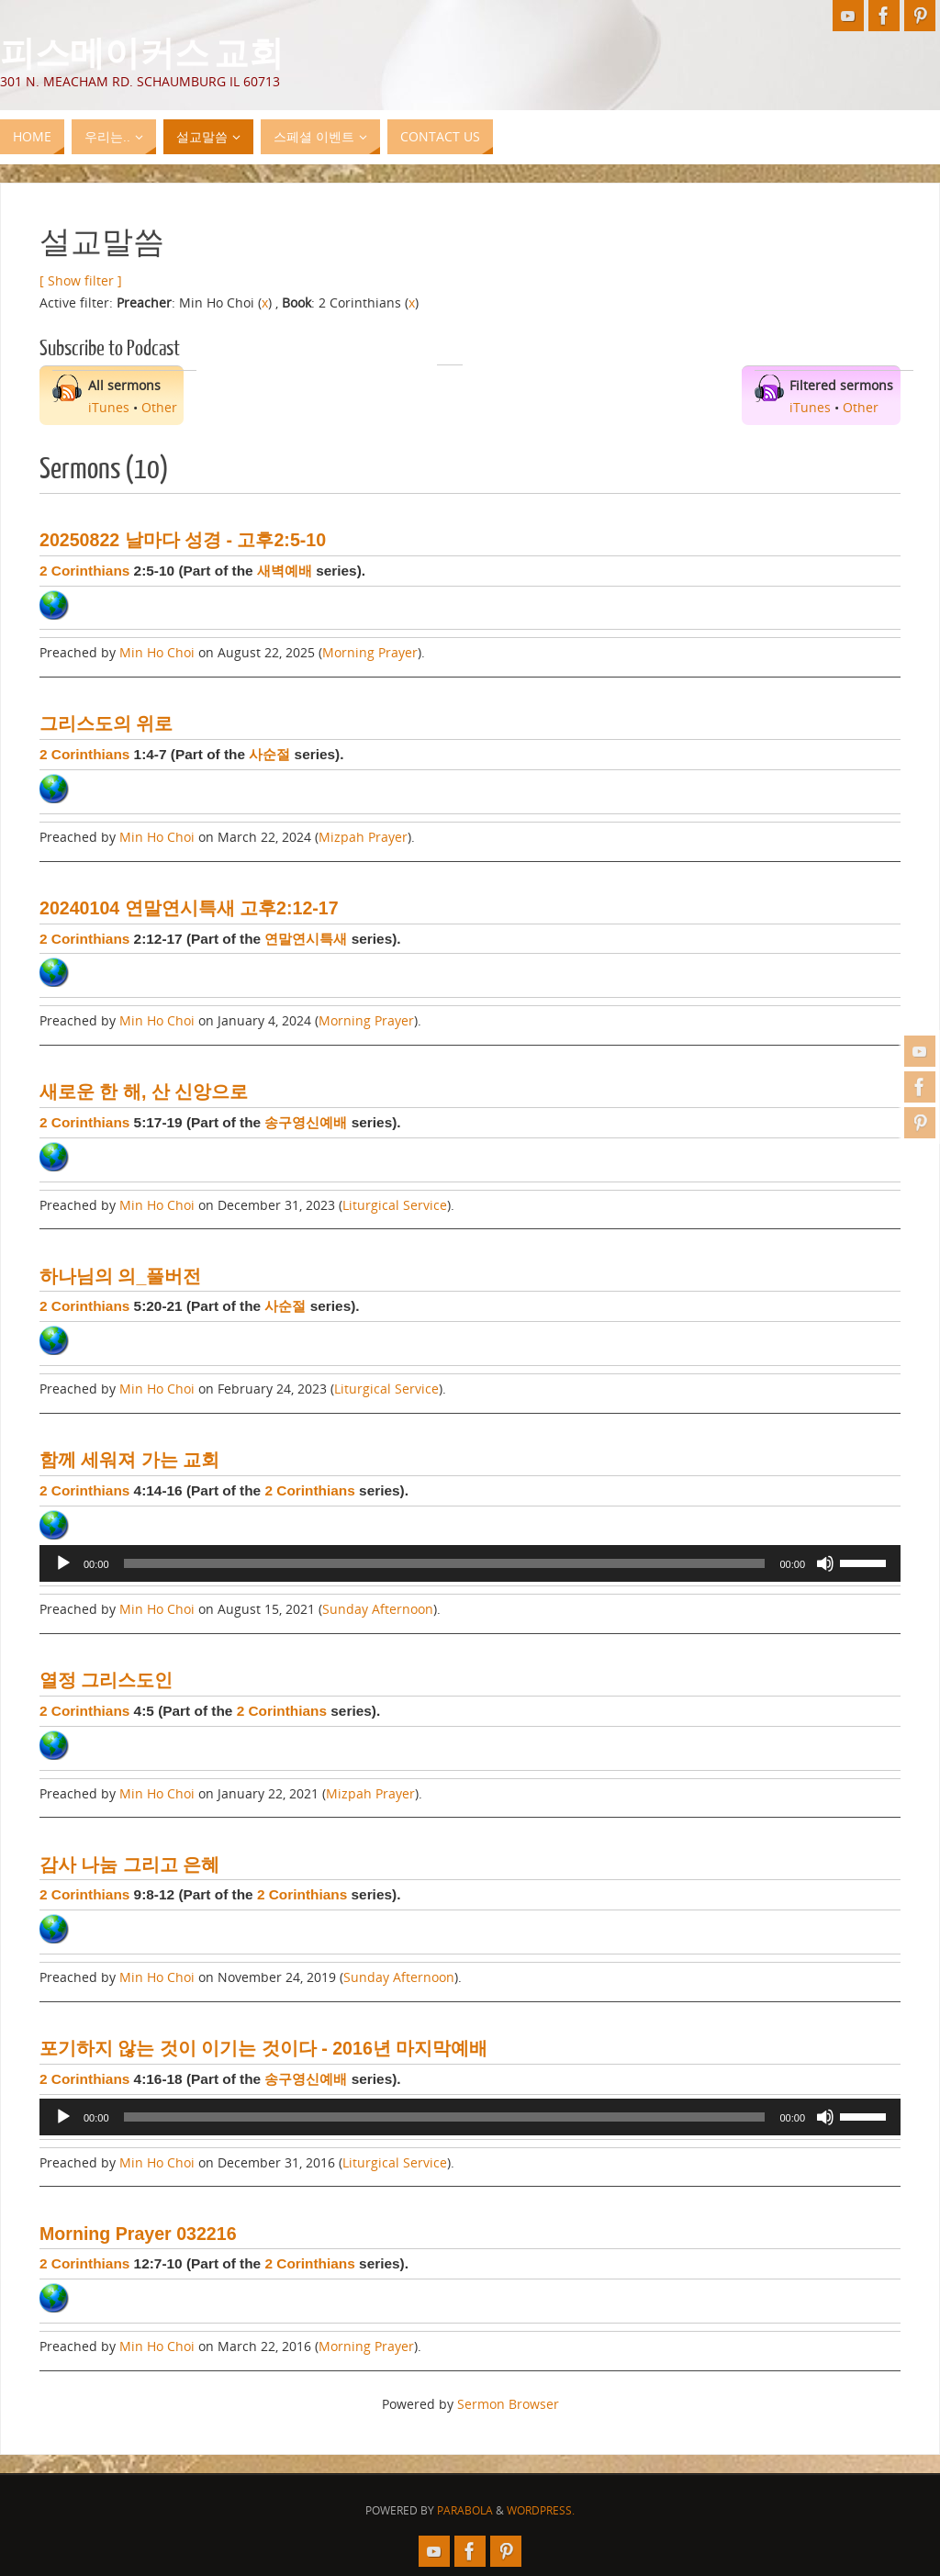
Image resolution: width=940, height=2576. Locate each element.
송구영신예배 (305, 1122)
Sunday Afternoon (377, 1609)
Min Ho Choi (157, 652)
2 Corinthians (84, 570)
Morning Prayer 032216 (138, 2233)
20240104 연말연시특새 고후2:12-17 (189, 908)
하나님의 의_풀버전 (120, 1276)
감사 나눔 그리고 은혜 (129, 1864)
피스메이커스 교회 (142, 51)
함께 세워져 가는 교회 (129, 1460)
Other (159, 407)
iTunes (108, 407)
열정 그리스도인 (106, 1680)
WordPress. (541, 2510)
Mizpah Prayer (363, 837)
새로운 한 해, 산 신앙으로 (143, 1091)
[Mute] (825, 1563)
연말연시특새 (305, 938)
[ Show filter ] (80, 280)
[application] (470, 1563)
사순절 (269, 754)
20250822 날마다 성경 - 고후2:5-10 (182, 540)
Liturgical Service (394, 1205)
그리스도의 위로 (106, 723)
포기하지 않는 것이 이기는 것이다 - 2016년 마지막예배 (263, 2048)
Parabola (465, 2510)
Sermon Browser (508, 2404)
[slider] (445, 1563)
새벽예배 (284, 570)
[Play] (63, 1563)
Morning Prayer (370, 652)
